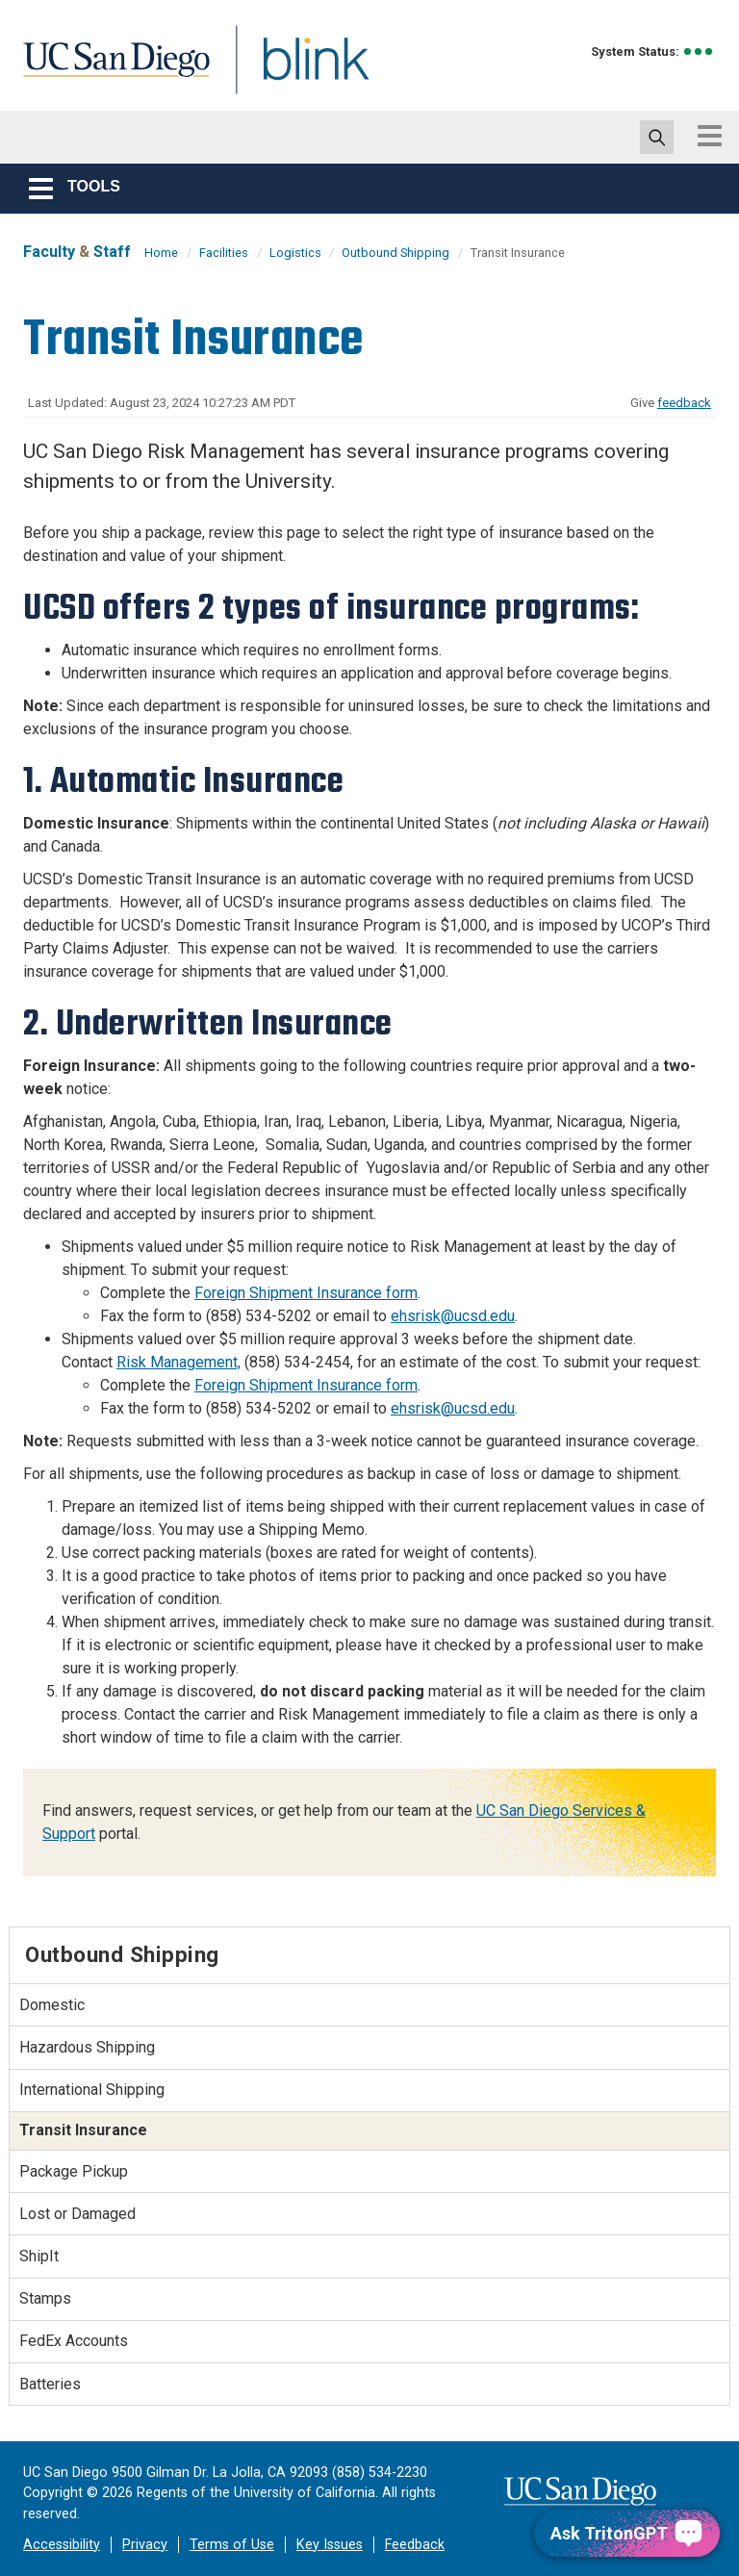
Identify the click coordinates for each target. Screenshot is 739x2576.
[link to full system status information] (699, 51)
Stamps (45, 2298)
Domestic (52, 2005)
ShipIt (39, 2256)
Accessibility (61, 2545)
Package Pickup (73, 2171)
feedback (684, 402)
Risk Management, (178, 1362)
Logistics (296, 252)
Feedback (415, 2545)
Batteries (50, 2384)
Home (161, 252)
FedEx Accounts (73, 2341)
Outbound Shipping (395, 252)
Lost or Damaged (77, 2214)
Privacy (144, 2545)
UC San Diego (109, 70)
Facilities (223, 252)
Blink (297, 70)
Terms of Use (232, 2545)
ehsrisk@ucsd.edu (453, 1316)
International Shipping (92, 2089)
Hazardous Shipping (87, 2047)
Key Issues (329, 2545)
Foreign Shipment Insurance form (306, 1293)
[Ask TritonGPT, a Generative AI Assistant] (627, 2533)
